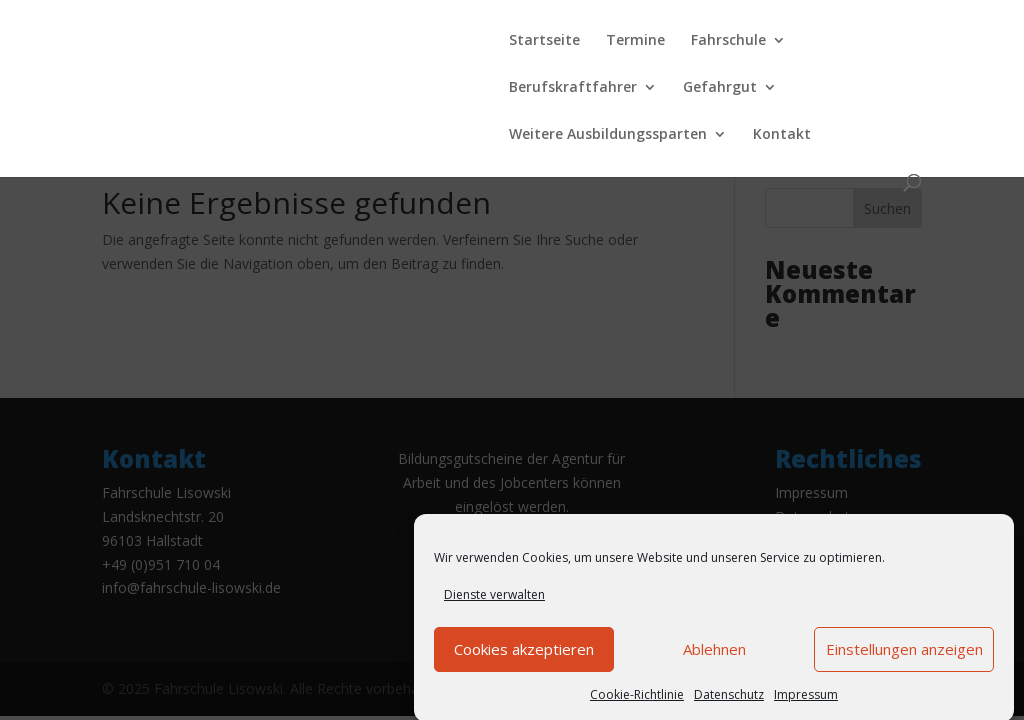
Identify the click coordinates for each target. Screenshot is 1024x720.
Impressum (806, 703)
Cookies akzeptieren (524, 658)
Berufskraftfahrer (573, 88)
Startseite (544, 41)
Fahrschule (728, 41)
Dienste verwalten (494, 603)
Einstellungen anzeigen (904, 658)
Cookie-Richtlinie (637, 703)
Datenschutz (729, 703)
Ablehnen (714, 658)
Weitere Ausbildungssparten (608, 135)
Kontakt (782, 135)
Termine (635, 41)
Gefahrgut (720, 88)
